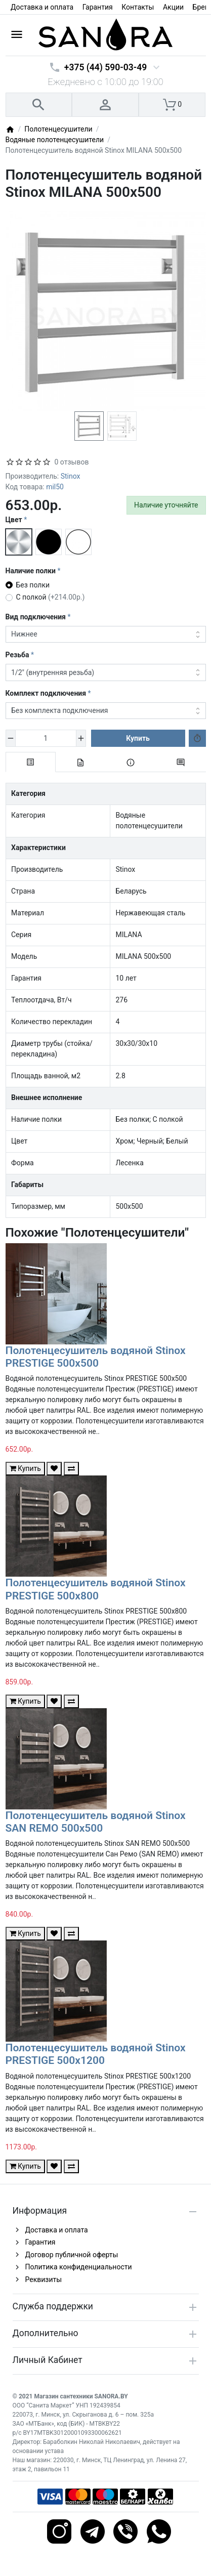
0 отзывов (72, 462)
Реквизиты (43, 2279)
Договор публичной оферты (71, 2255)
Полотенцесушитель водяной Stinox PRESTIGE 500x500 (96, 1356)
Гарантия (97, 7)
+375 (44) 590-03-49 (105, 67)
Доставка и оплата (42, 7)
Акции (173, 7)
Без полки (33, 585)
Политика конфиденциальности (78, 2267)
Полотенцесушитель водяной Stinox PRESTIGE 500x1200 (96, 2054)
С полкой (50, 597)
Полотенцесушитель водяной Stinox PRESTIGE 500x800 (96, 1589)
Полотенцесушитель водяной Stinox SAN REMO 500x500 (96, 1821)
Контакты (137, 7)
